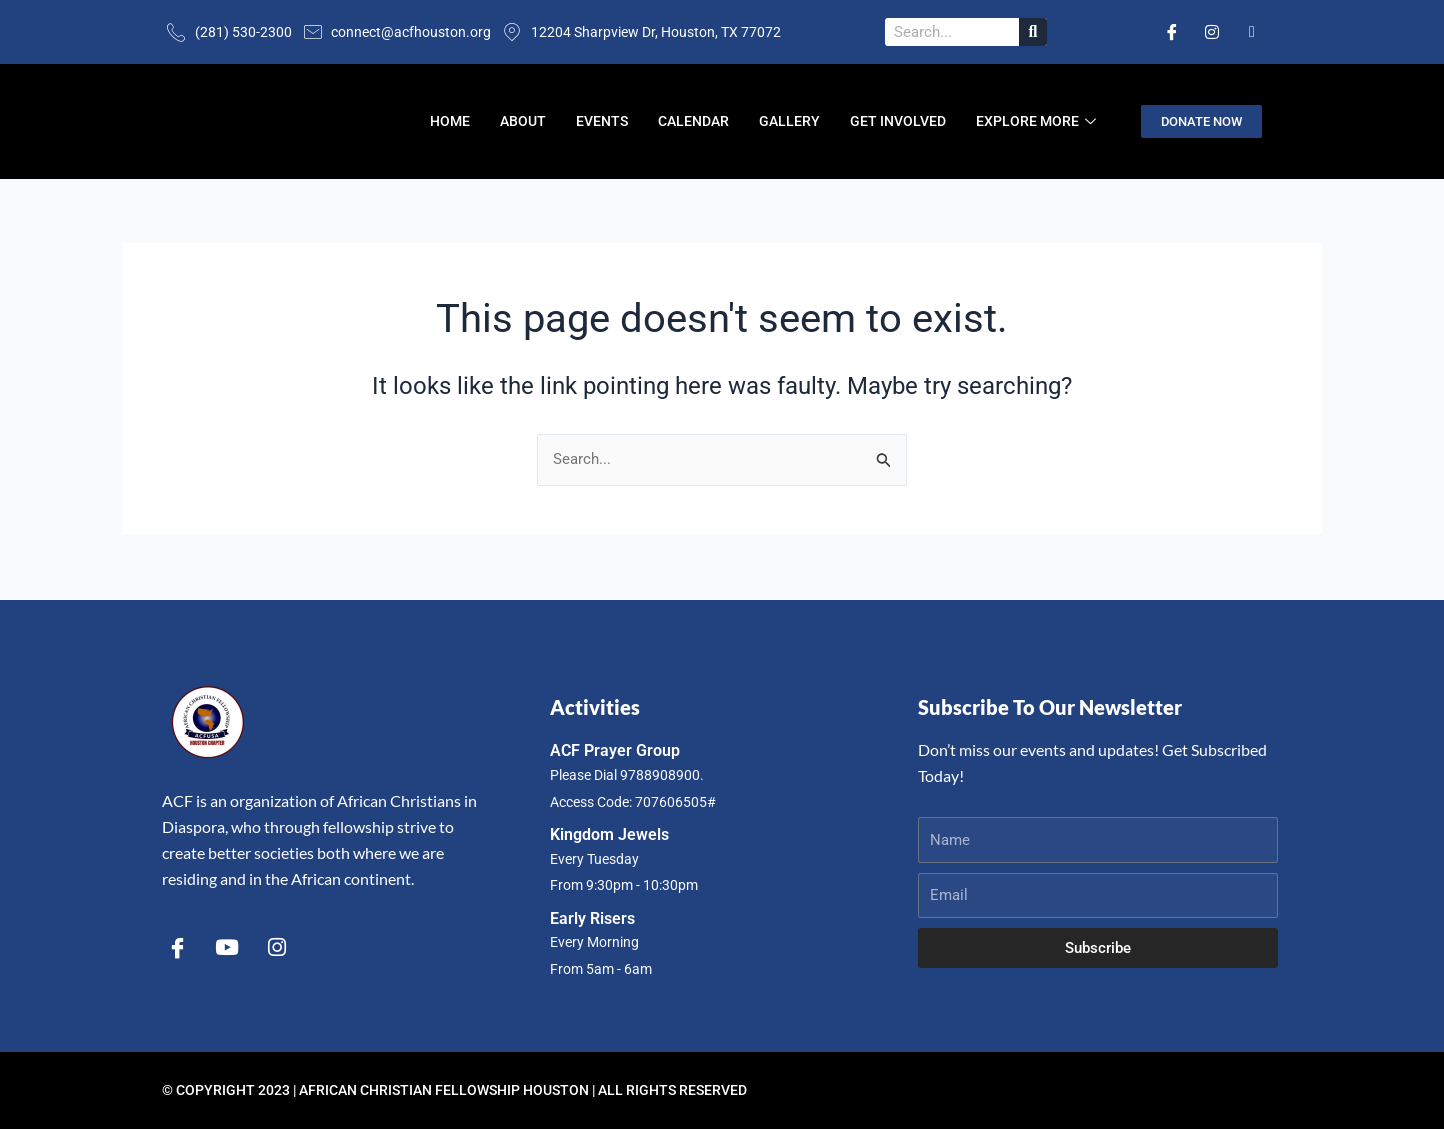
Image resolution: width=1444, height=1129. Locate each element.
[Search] (1033, 32)
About (523, 121)
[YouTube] (227, 946)
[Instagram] (1212, 32)
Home (450, 121)
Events (602, 121)
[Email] (1252, 32)
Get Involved (898, 121)
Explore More (1038, 121)
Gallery (789, 121)
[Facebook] (1172, 32)
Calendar (693, 121)
